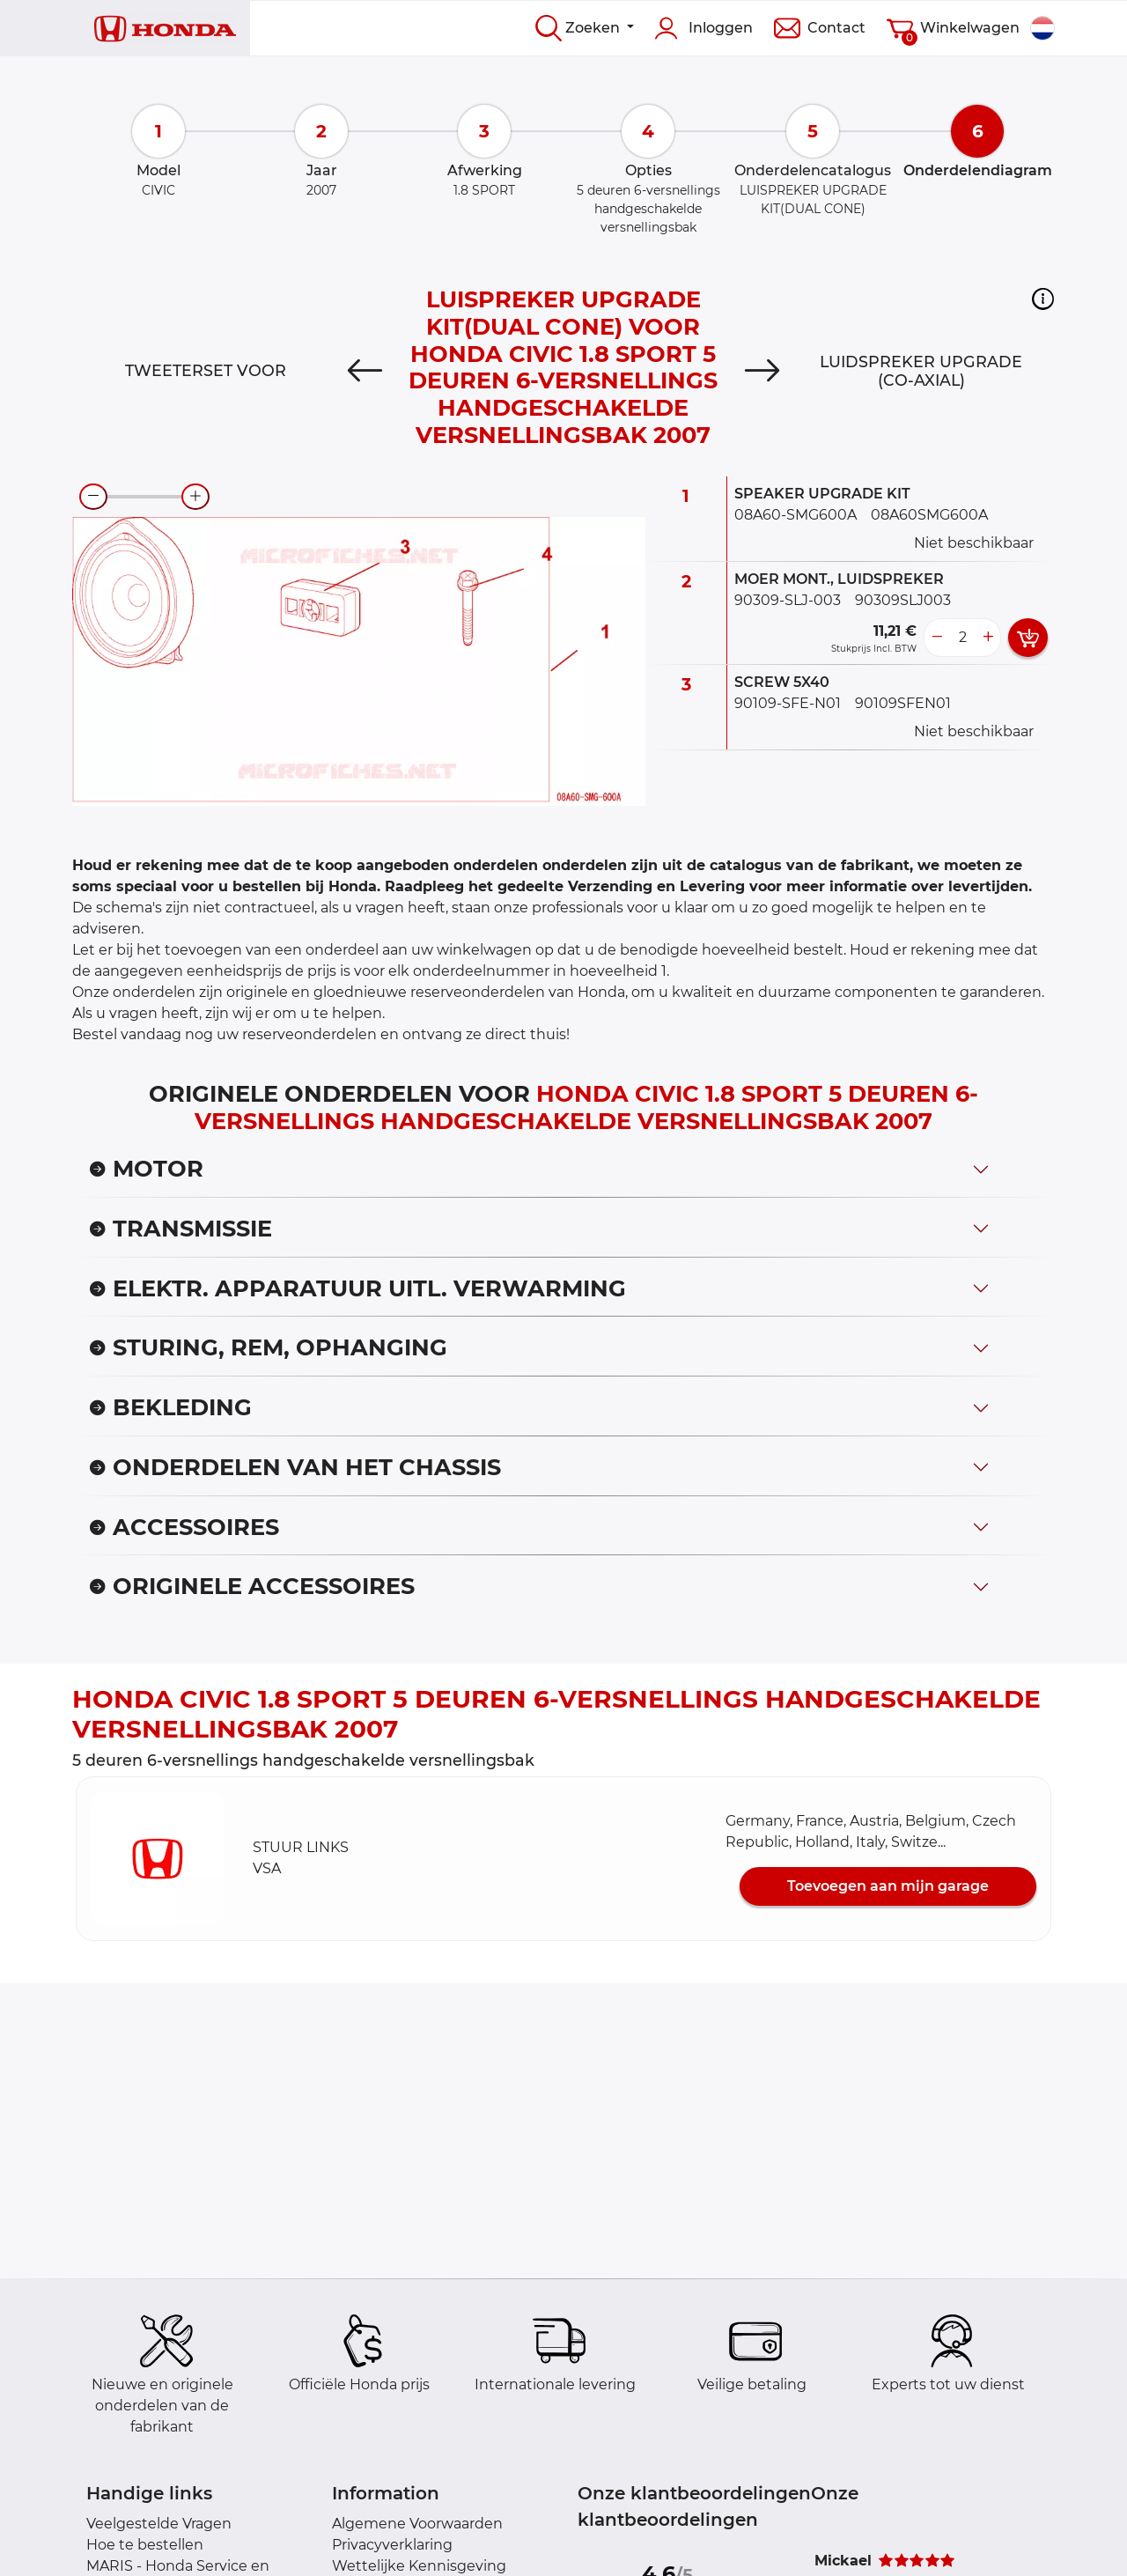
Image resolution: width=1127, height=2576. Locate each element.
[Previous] (364, 371)
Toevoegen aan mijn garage (888, 1886)
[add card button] (1028, 637)
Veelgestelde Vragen (159, 2523)
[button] (1043, 298)
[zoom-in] (195, 496)
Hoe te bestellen (144, 2544)
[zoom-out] (93, 496)
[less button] (937, 637)
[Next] (762, 371)
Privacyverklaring (392, 2544)
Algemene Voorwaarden (417, 2523)
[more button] (988, 637)
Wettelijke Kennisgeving (419, 2566)
